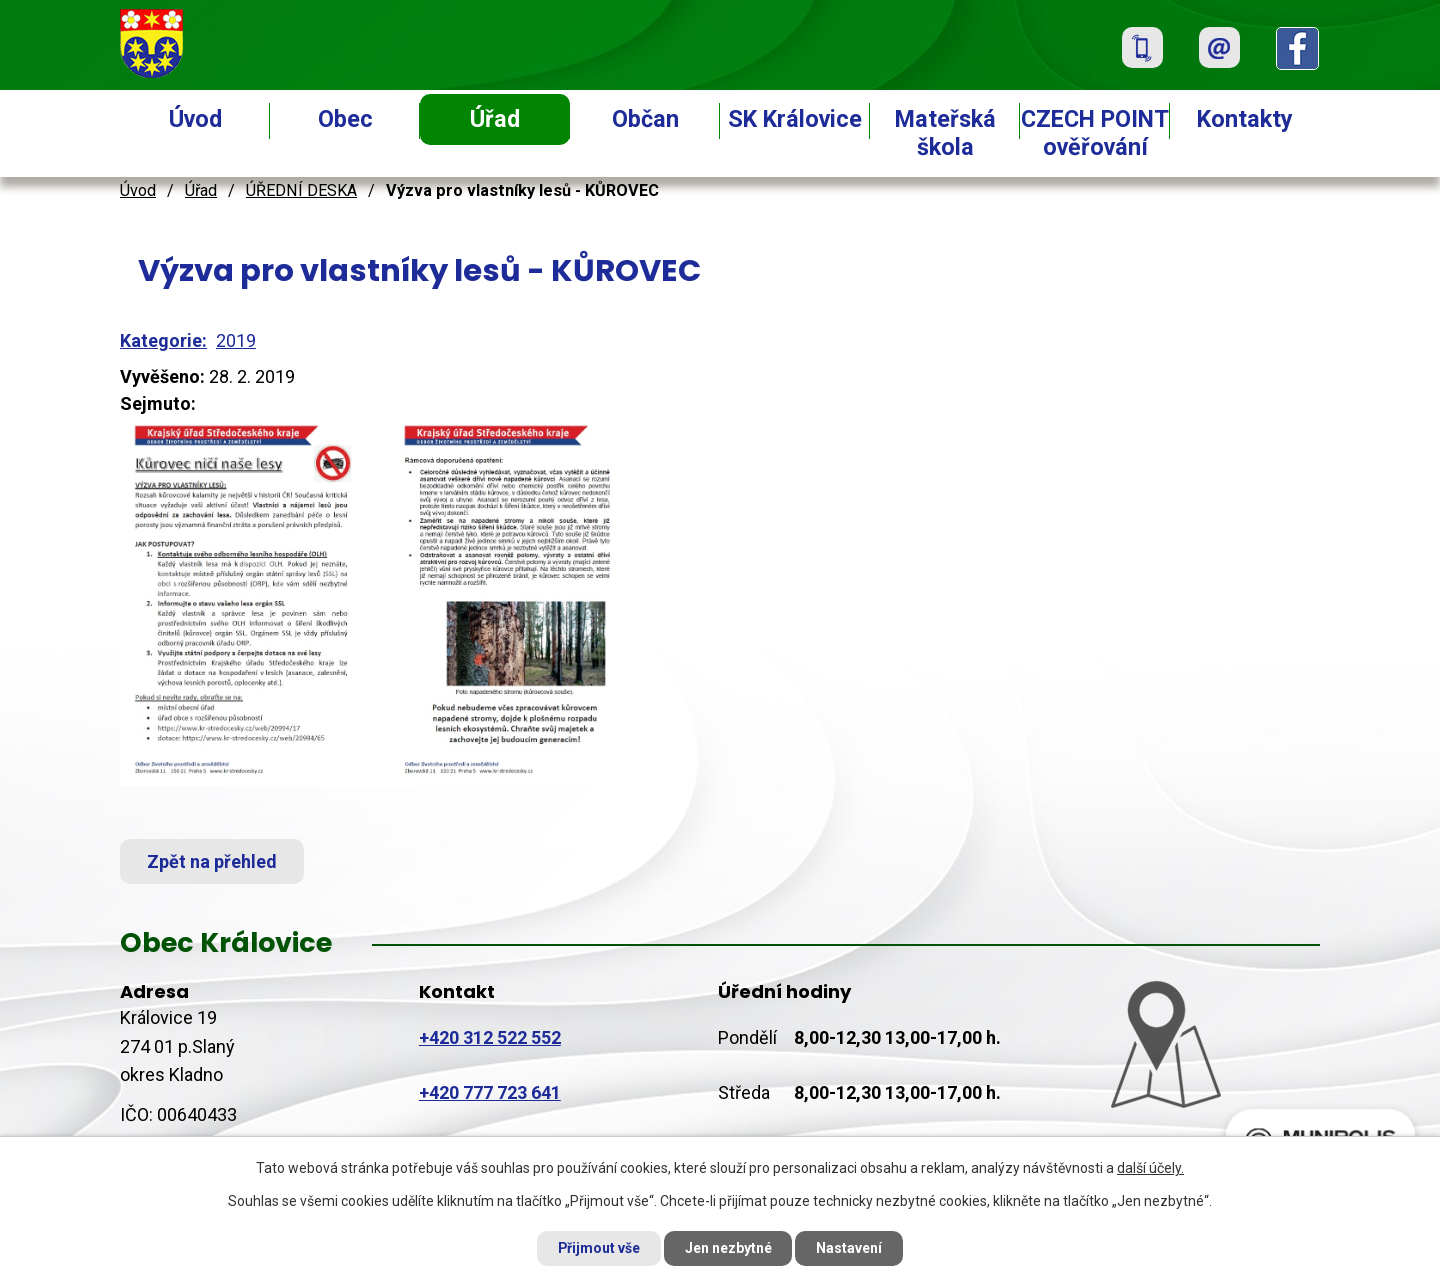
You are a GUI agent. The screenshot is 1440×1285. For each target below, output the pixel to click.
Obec (345, 119)
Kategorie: (163, 340)
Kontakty (1245, 119)
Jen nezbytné (728, 1248)
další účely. (1150, 1168)
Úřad (495, 119)
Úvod (195, 119)
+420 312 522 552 (490, 1037)
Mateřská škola (945, 133)
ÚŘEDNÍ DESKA (301, 190)
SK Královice (795, 119)
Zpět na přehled (212, 861)
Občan (645, 119)
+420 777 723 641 (490, 1092)
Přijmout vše (598, 1248)
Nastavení (850, 1248)
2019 (236, 340)
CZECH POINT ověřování (1095, 133)
